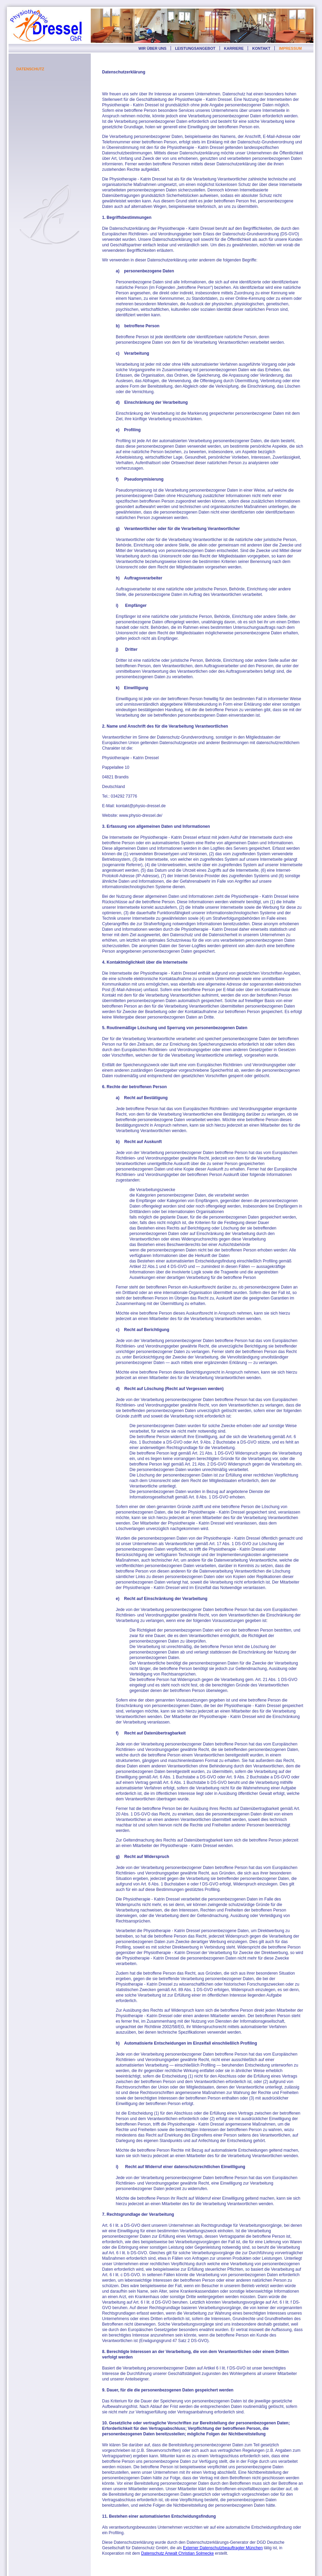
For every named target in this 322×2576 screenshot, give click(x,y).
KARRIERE (234, 48)
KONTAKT (261, 48)
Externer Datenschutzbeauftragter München (223, 2547)
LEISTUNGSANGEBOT (195, 48)
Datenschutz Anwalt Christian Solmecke (177, 2553)
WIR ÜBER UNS (152, 48)
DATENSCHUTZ (30, 69)
